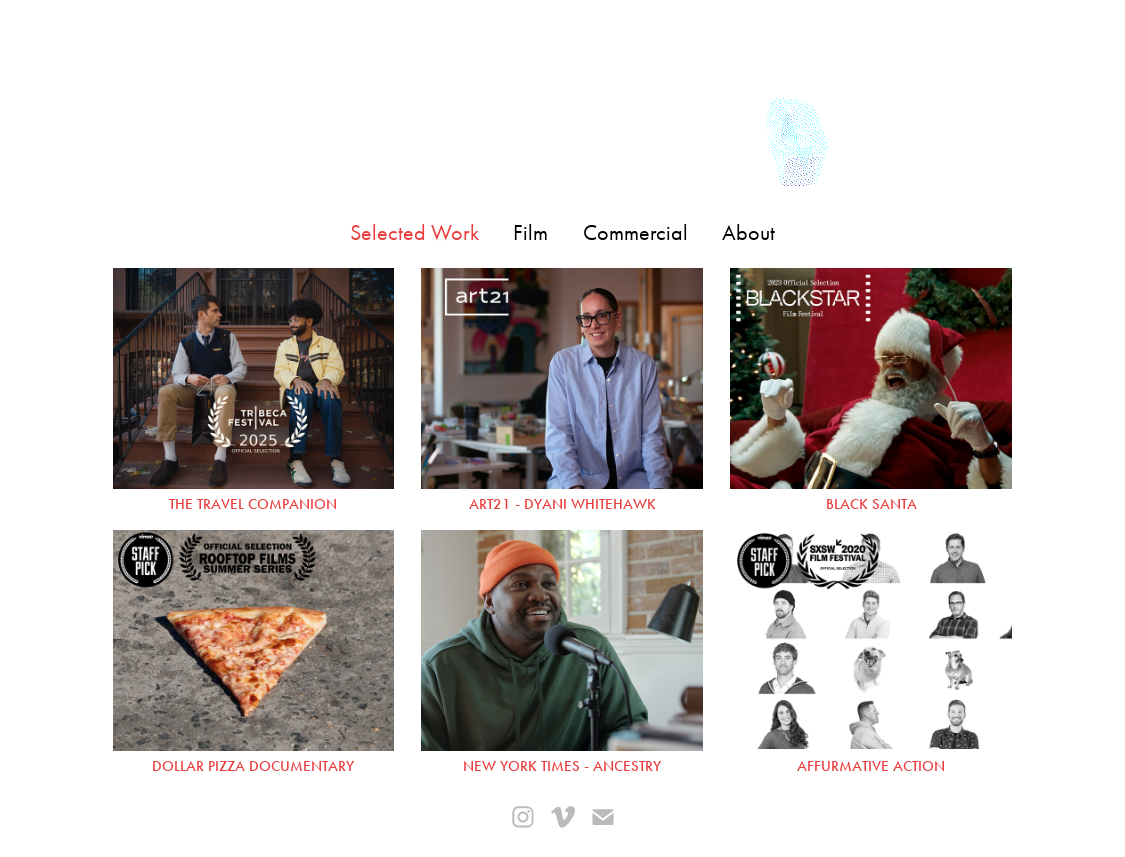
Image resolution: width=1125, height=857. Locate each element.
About (748, 233)
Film (530, 233)
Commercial (635, 233)
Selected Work (414, 233)
